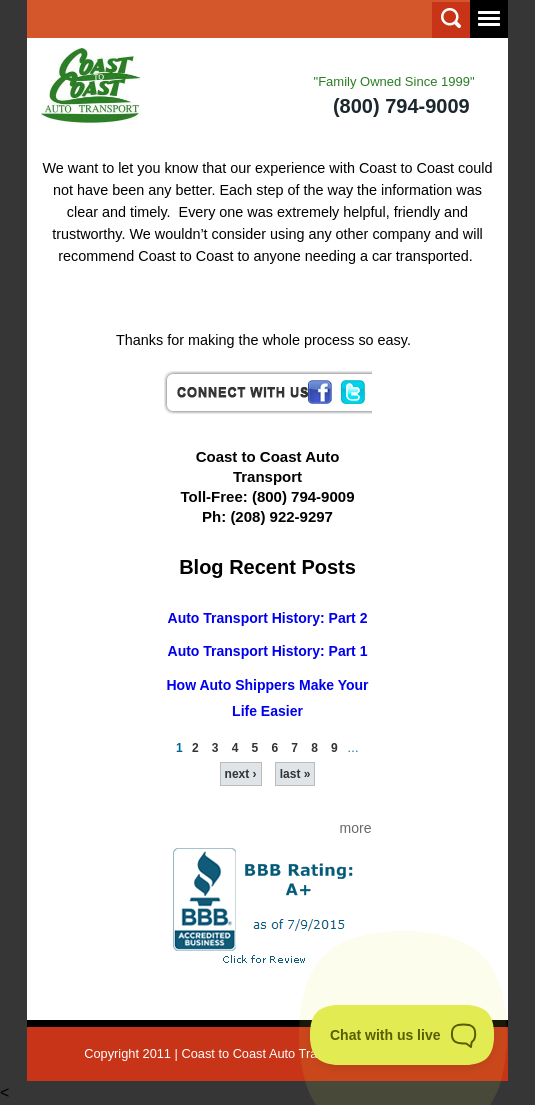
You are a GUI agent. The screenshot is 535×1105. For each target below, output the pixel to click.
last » (295, 774)
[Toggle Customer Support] (402, 1035)
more (356, 828)
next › (241, 774)
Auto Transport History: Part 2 (268, 618)
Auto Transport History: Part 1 (268, 651)
